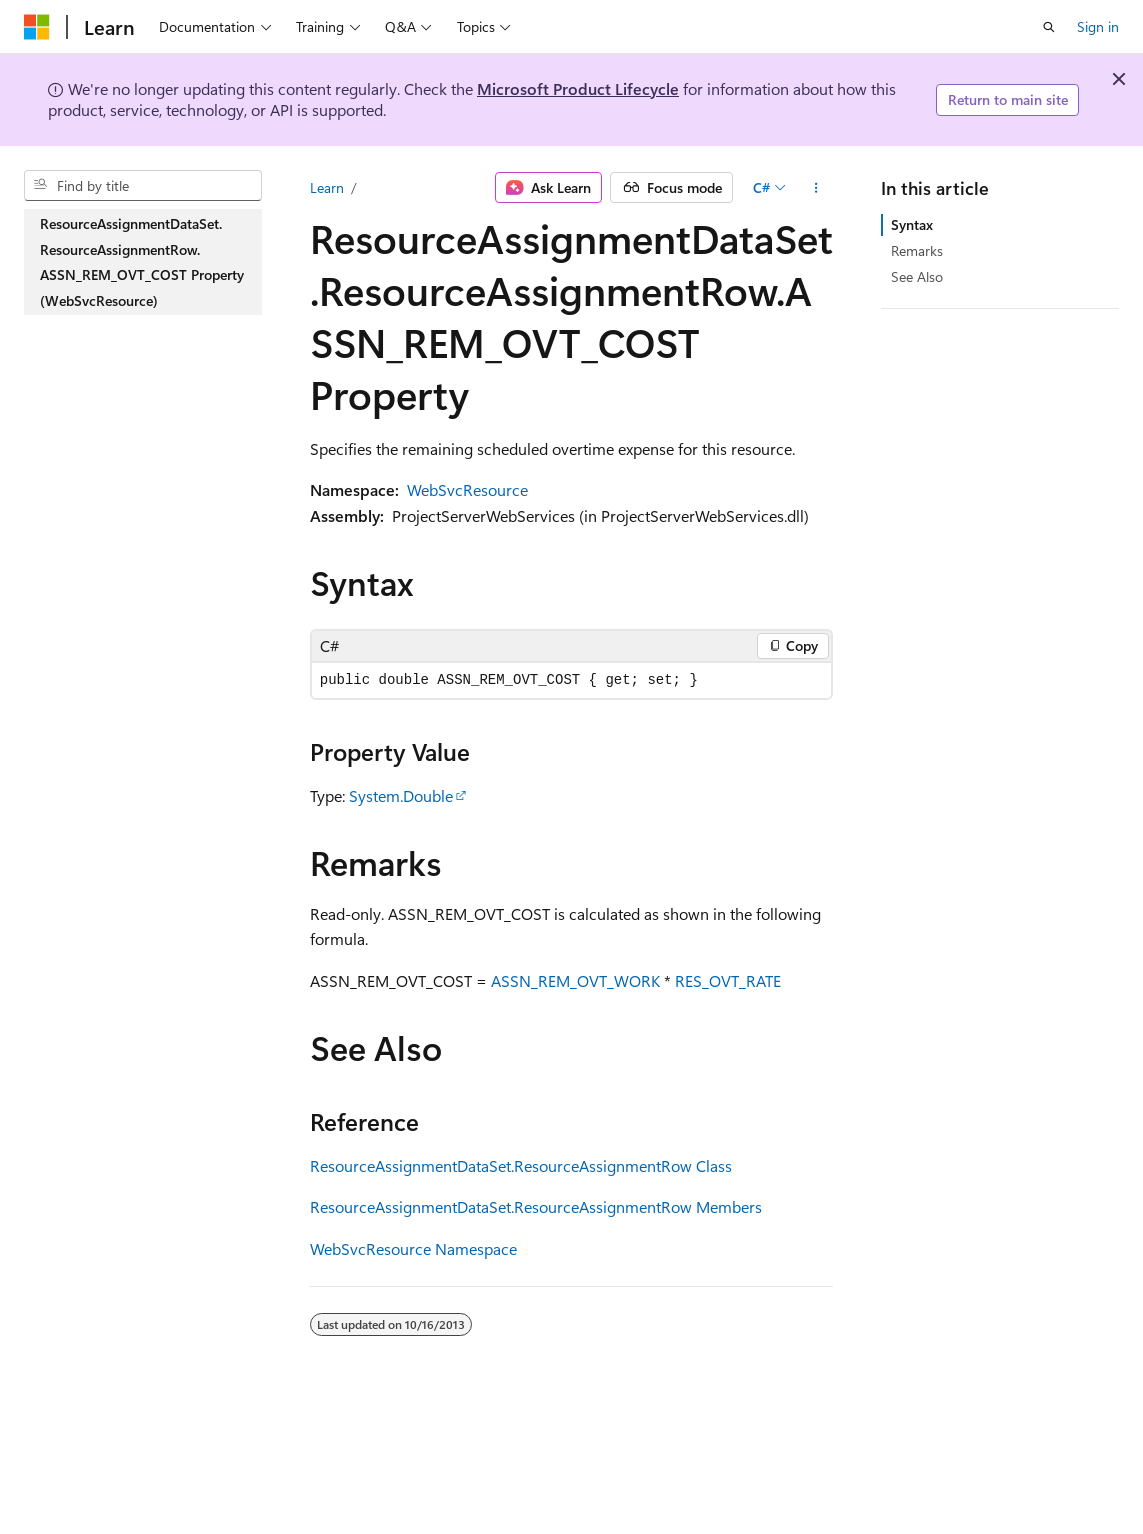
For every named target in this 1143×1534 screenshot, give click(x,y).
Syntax (912, 224)
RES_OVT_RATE (728, 980)
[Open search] (1049, 27)
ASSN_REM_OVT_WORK (575, 980)
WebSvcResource (467, 489)
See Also (917, 276)
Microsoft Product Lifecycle (578, 88)
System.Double (401, 795)
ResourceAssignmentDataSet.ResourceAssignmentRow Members (536, 1206)
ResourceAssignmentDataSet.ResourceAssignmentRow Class (521, 1165)
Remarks (917, 250)
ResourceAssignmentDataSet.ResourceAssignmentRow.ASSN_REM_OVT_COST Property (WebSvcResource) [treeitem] (142, 262)
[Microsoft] (37, 27)
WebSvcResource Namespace (413, 1248)
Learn (327, 187)
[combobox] (143, 186)
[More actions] (815, 188)
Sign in (1098, 26)
